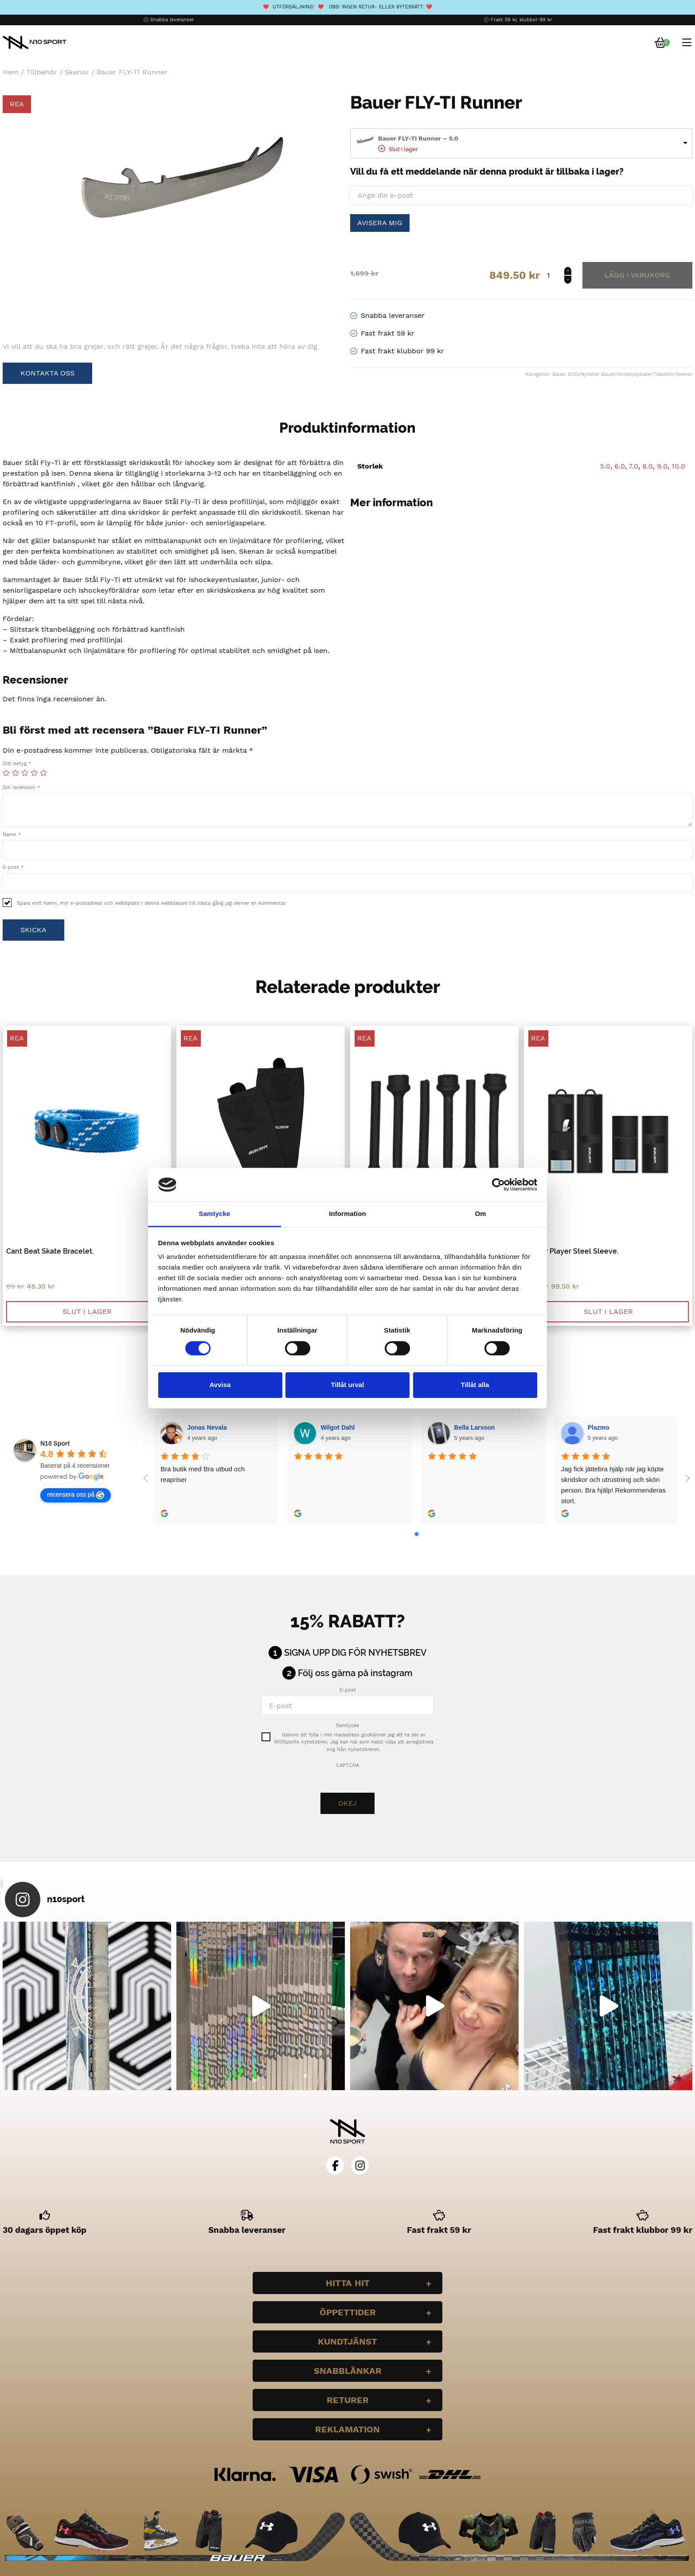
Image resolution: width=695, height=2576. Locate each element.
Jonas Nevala (207, 1427)
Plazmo (598, 1427)
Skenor (77, 72)
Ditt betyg (17, 763)
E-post (13, 867)
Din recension (21, 787)
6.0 (619, 466)
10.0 (678, 466)
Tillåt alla (475, 1385)
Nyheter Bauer (597, 374)
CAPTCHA (347, 1765)
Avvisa (220, 1385)
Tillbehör (41, 72)
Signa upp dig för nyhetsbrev (355, 1652)
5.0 (605, 466)
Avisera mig (379, 223)
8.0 (647, 466)
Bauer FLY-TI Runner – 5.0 (418, 138)
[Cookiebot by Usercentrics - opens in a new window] (498, 1184)
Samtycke (347, 1725)
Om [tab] (480, 1214)
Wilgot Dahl (337, 1427)
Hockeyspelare (634, 374)
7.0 (633, 466)
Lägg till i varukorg (637, 275)
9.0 (662, 466)
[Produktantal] (557, 275)
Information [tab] (347, 1214)
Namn (12, 834)
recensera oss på (75, 1495)
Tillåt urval (347, 1385)
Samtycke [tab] (214, 1214)
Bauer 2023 (565, 374)
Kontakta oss (47, 373)
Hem (11, 72)
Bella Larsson (474, 1427)
